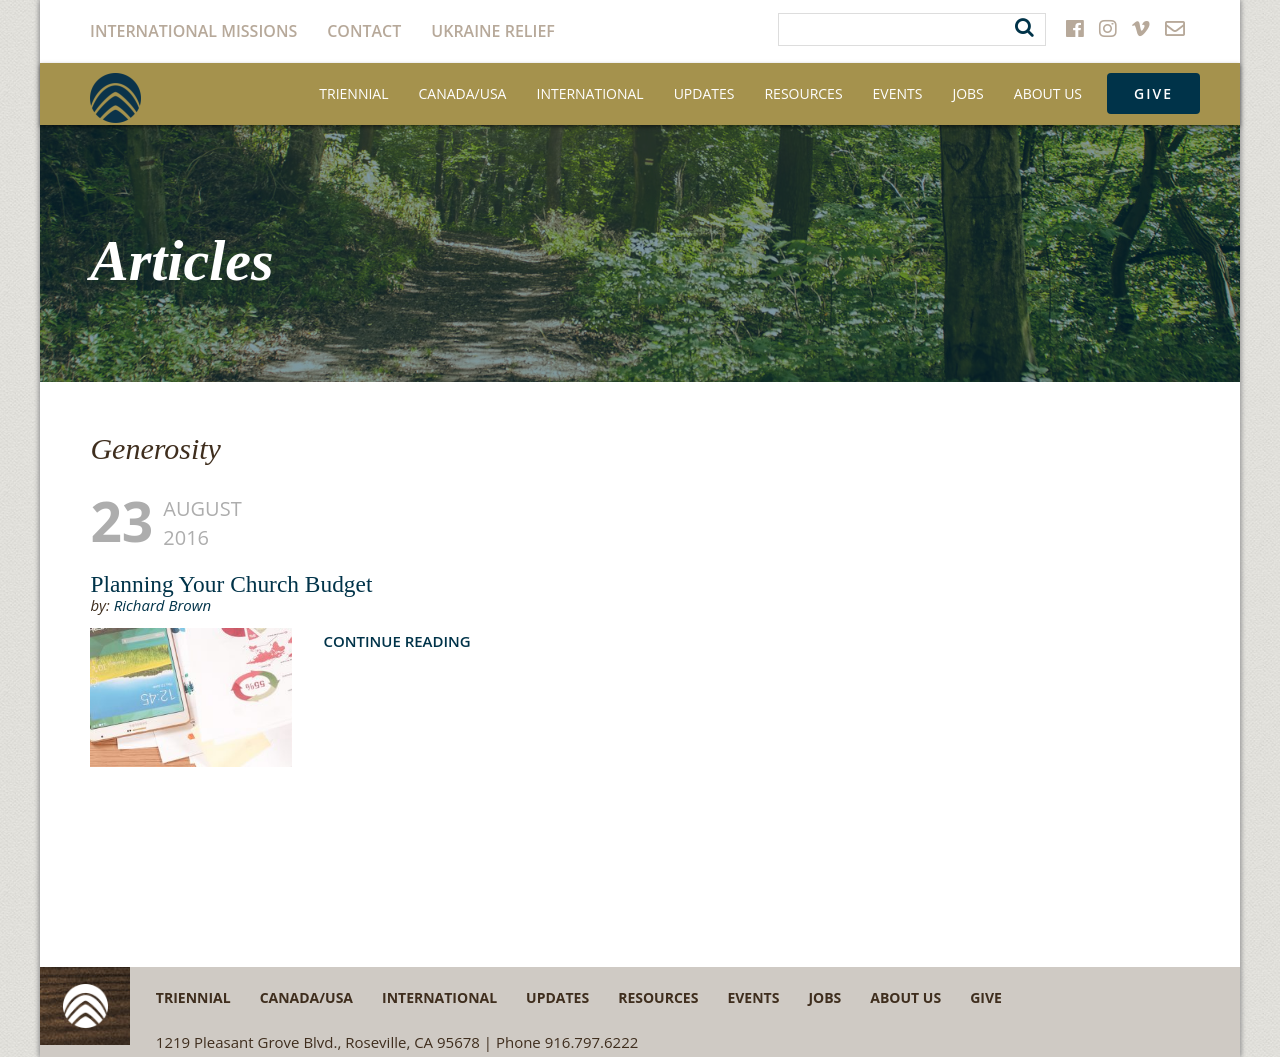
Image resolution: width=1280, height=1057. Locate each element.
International (589, 93)
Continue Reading (396, 641)
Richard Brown (163, 605)
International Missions (193, 31)
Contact (364, 31)
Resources (803, 93)
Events (898, 93)
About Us (1048, 93)
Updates (704, 93)
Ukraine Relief (493, 31)
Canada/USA (463, 93)
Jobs (967, 93)
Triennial (353, 93)
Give (1153, 93)
